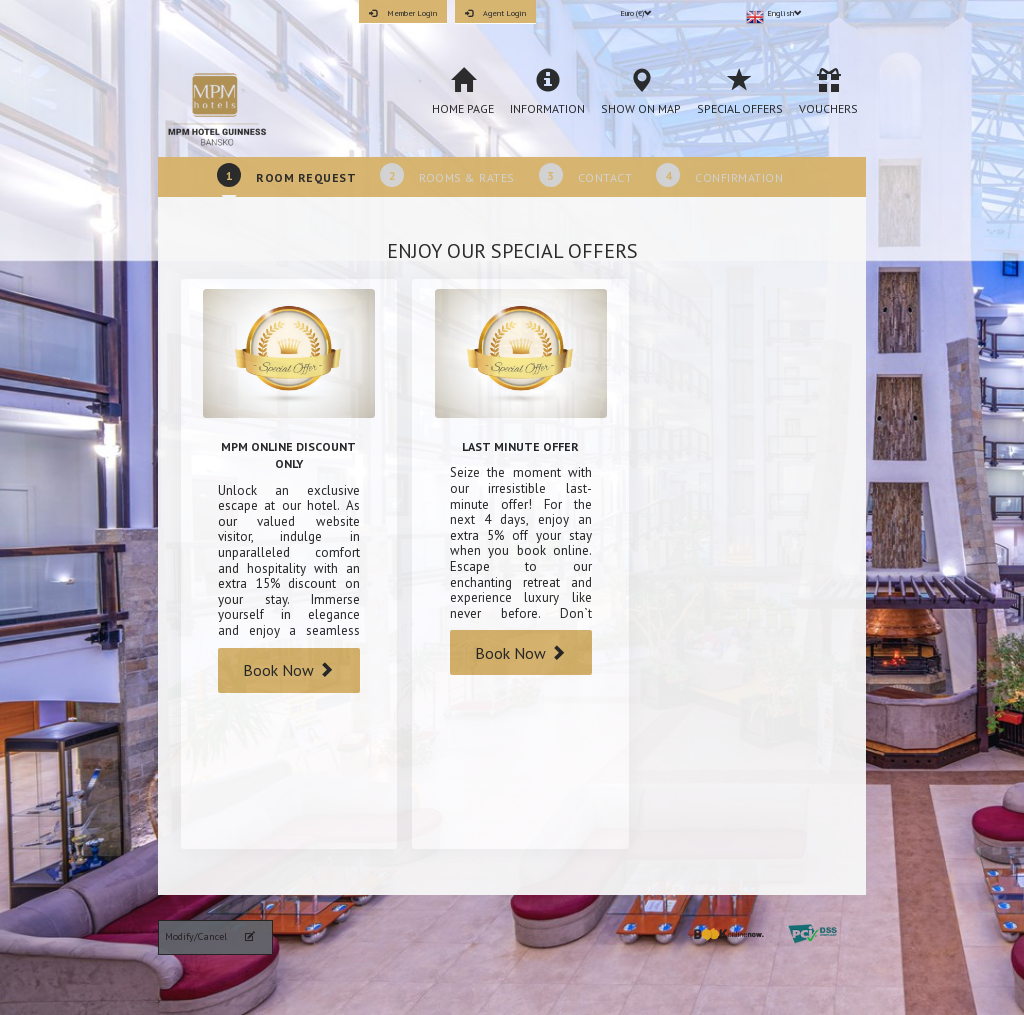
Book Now (288, 670)
